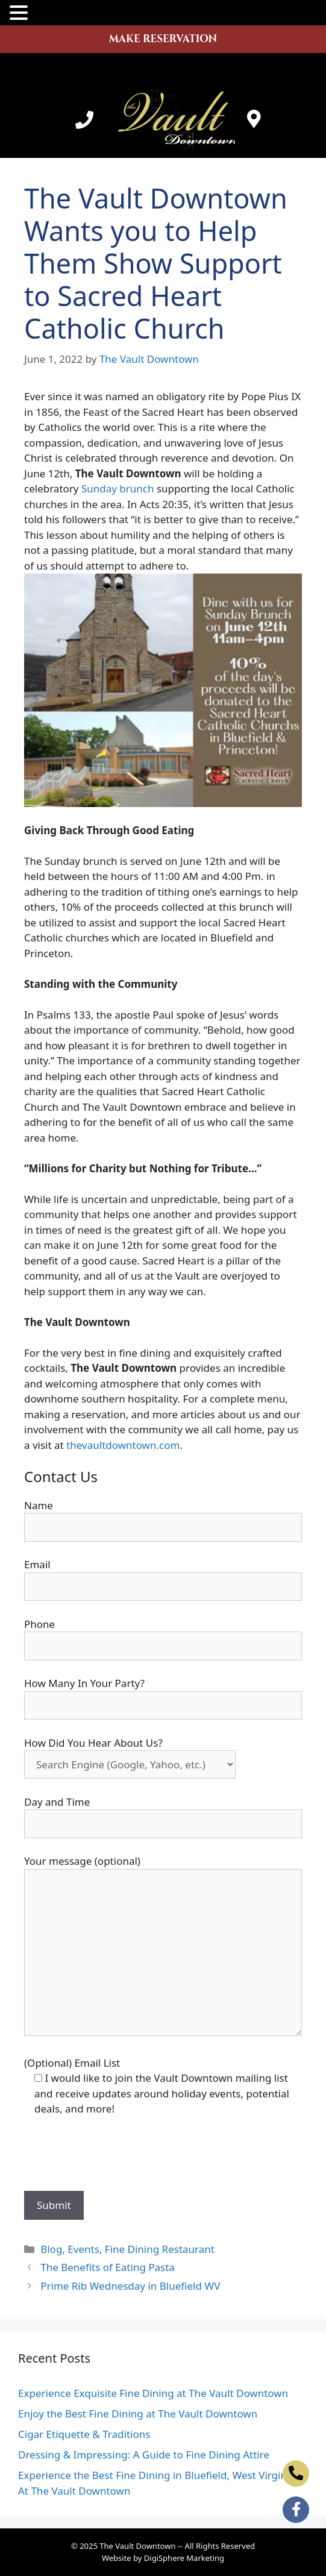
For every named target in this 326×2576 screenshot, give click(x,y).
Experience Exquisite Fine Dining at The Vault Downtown (153, 2393)
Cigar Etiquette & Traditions (84, 2434)
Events (83, 2249)
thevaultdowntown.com (123, 1445)
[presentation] (115, 2155)
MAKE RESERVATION (163, 39)
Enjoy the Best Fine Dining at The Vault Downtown (137, 2413)
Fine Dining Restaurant (160, 2249)
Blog (51, 2249)
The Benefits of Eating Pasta (107, 2267)
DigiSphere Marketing (184, 2557)
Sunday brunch (117, 488)
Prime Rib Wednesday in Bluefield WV (130, 2286)
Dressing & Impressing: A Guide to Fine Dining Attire (143, 2454)
